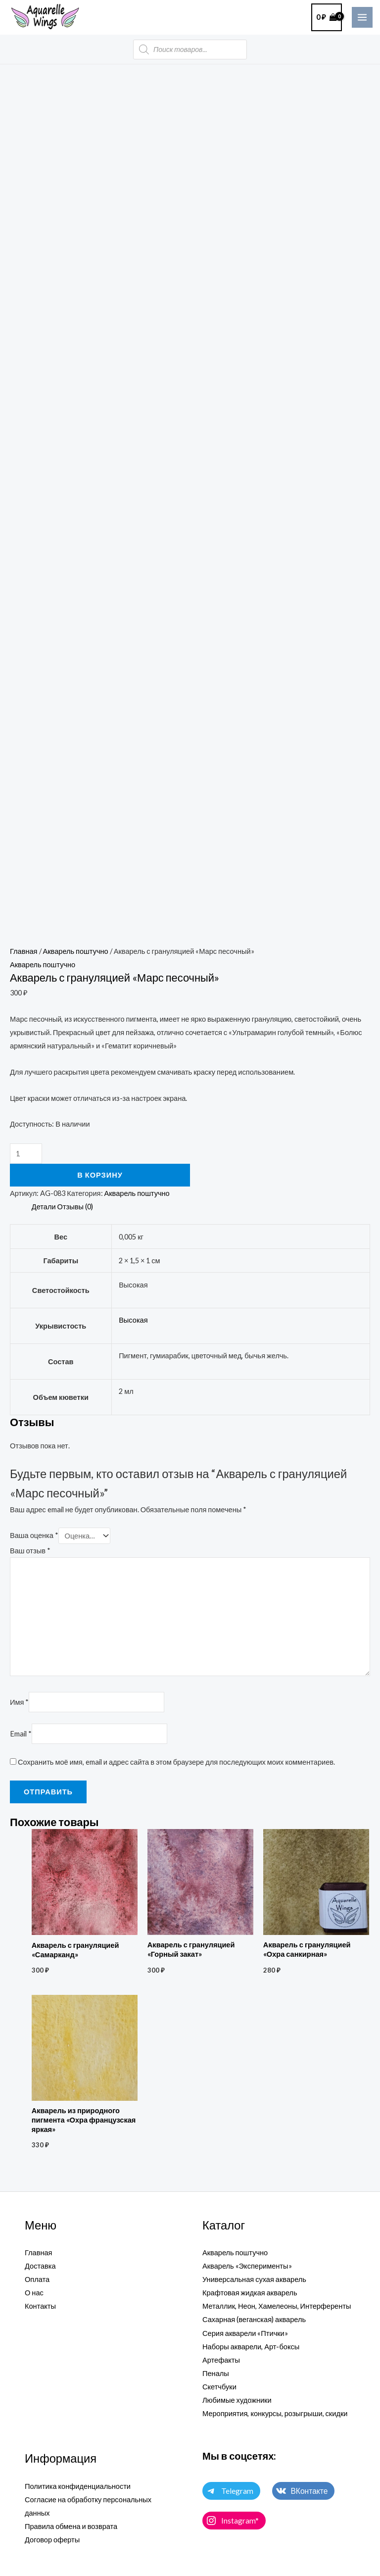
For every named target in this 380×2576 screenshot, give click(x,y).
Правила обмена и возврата (71, 2526)
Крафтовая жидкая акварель (249, 2292)
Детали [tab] (44, 1206)
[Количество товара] (26, 1153)
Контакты (40, 2306)
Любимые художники (237, 2400)
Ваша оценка (34, 1536)
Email (21, 1734)
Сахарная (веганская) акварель (254, 2319)
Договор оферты (52, 2539)
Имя (19, 1702)
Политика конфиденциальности (78, 2486)
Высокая (133, 1320)
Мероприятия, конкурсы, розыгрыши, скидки (274, 2413)
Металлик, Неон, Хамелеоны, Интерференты (276, 2306)
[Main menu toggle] (362, 17)
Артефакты (221, 2360)
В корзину (100, 1175)
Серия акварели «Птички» (245, 2333)
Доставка (40, 2266)
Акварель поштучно (75, 951)
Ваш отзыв (30, 1550)
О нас (34, 2292)
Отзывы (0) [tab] (75, 1206)
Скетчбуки (219, 2386)
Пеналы (215, 2373)
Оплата (37, 2279)
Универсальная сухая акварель (254, 2279)
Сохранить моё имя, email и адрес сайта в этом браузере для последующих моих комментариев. (176, 1762)
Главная (24, 951)
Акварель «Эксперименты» (247, 2266)
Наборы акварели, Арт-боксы (250, 2346)
